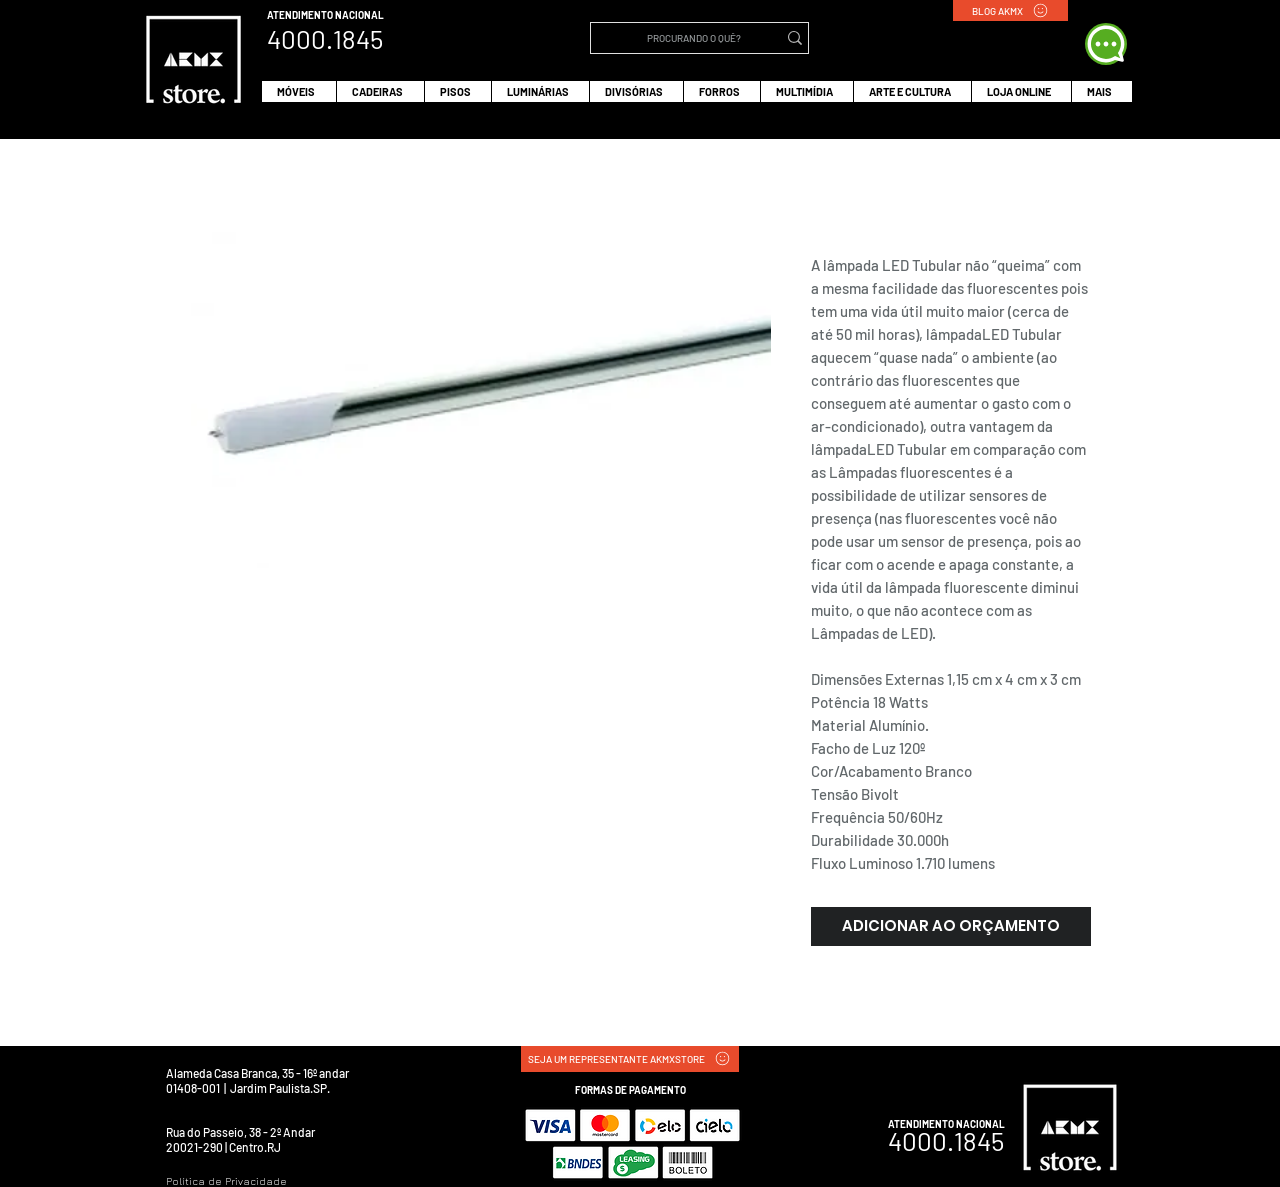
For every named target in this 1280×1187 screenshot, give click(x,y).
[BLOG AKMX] (1010, 10)
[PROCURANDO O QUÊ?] (693, 38)
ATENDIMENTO (301, 15)
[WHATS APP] (1106, 44)
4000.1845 (946, 1140)
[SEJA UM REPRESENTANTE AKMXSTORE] (630, 1059)
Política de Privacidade (226, 1181)
